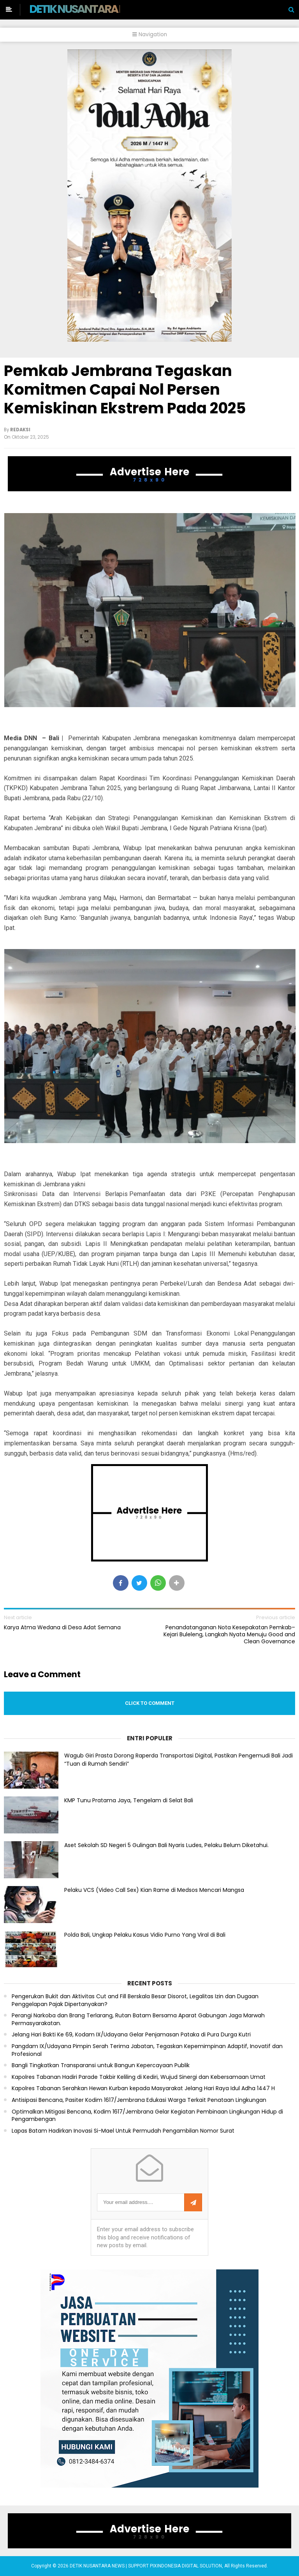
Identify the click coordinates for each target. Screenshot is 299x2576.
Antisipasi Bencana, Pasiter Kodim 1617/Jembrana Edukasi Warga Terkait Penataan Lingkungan (139, 2100)
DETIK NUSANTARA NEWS (88, 9)
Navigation (149, 34)
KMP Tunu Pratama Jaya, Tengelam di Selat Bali (128, 1800)
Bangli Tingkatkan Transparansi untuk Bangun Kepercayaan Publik (101, 2065)
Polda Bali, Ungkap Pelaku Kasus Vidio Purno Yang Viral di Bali (144, 1935)
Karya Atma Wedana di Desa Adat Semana (62, 1627)
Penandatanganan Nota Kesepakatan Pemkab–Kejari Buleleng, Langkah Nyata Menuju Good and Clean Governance (229, 1634)
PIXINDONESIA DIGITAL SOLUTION (186, 2566)
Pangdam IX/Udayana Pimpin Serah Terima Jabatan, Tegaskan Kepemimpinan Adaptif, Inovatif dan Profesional (147, 2050)
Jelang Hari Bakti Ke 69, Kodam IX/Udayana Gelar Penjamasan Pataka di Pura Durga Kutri (131, 2034)
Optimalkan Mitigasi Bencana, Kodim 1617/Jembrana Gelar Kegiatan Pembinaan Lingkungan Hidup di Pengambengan (147, 2115)
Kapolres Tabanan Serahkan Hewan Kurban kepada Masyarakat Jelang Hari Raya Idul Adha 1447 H (143, 2088)
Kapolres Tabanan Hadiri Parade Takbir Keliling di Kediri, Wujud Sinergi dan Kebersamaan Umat (139, 2077)
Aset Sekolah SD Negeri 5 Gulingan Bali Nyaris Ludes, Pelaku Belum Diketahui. (166, 1845)
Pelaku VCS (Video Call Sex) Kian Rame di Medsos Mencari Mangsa (154, 1890)
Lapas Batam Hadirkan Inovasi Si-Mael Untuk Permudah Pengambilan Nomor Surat (123, 2131)
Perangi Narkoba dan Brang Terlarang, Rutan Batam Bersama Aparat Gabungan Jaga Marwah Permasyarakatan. (138, 2019)
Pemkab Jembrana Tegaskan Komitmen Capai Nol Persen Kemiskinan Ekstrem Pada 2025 (125, 389)
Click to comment (149, 1703)
